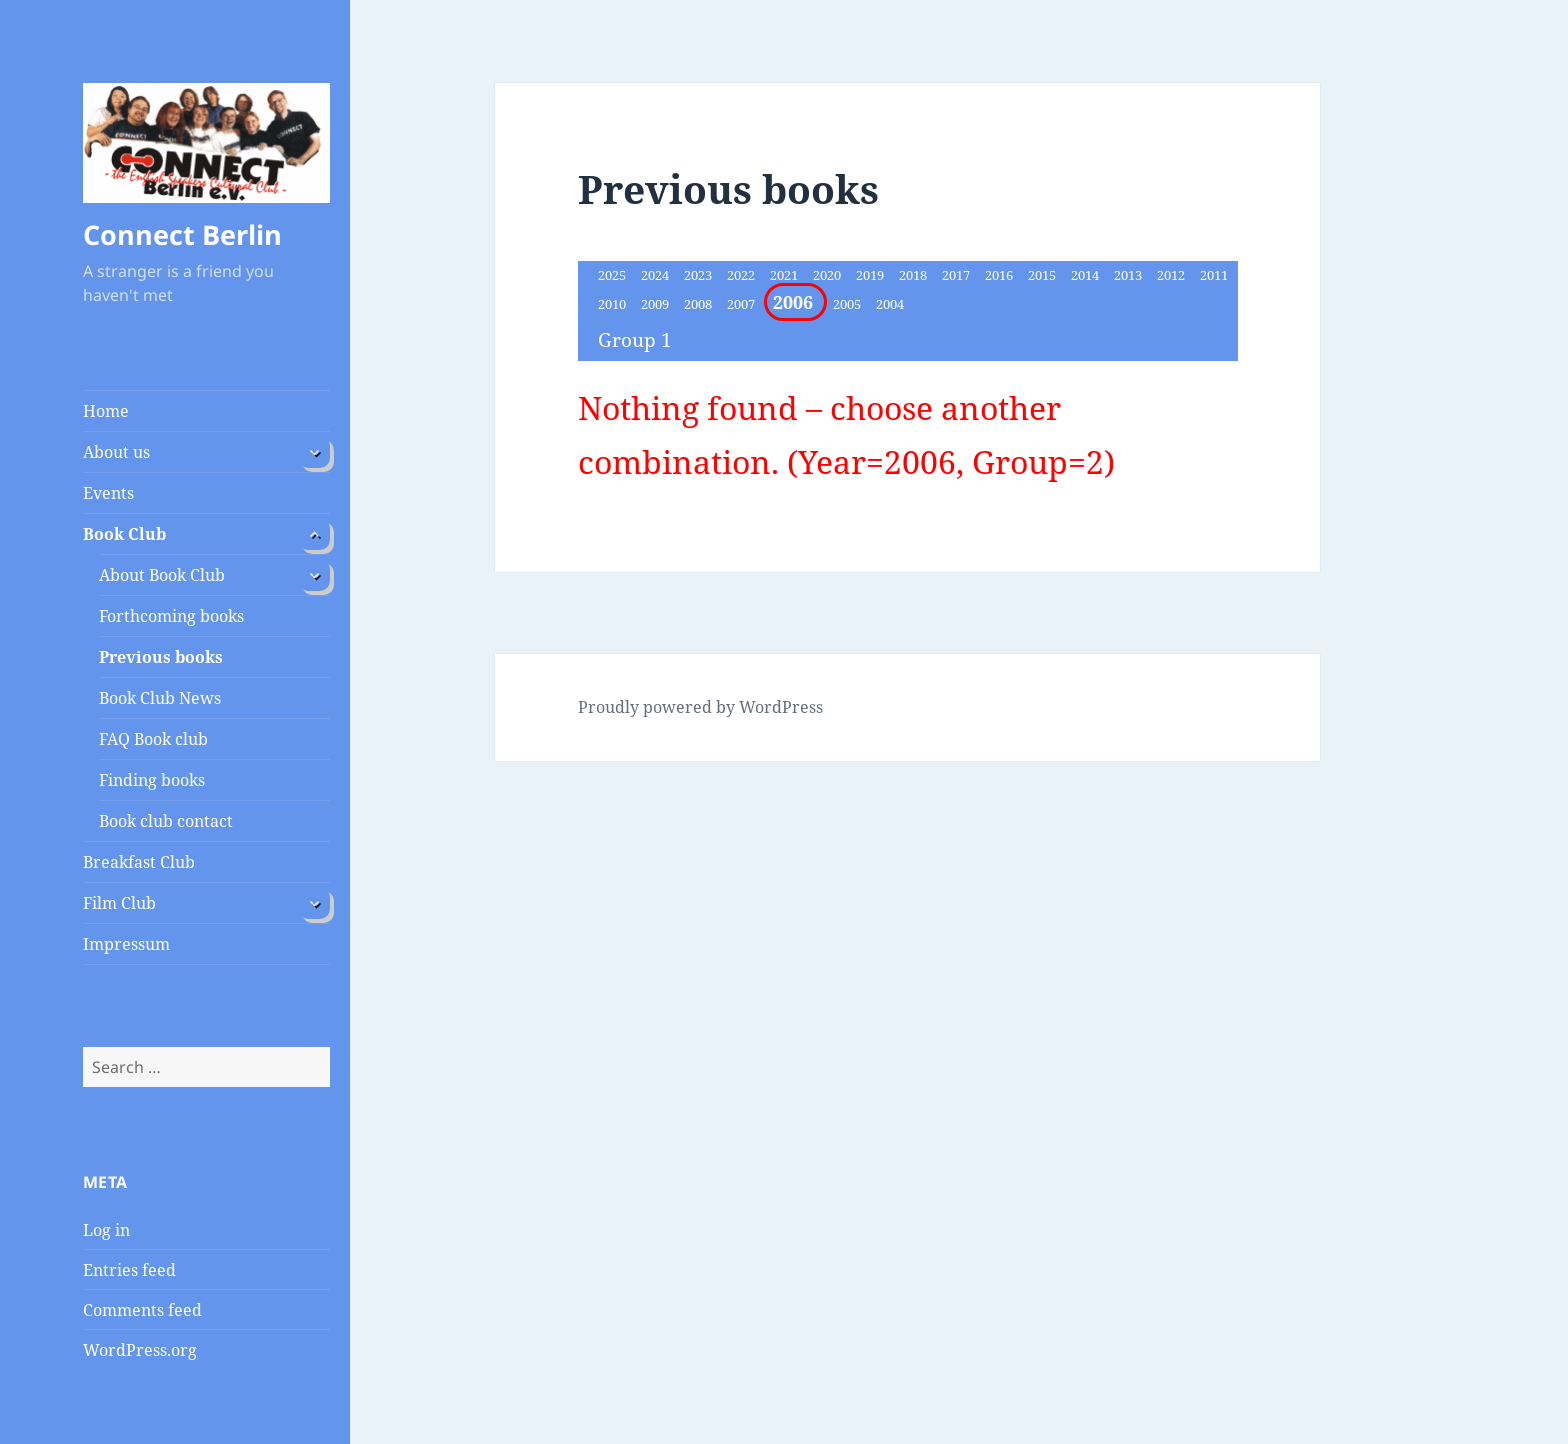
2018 (914, 275)
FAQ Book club (153, 739)
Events (108, 493)
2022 (742, 275)
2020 (828, 275)
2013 (1129, 275)
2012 (1172, 275)
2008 (699, 304)
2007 (742, 304)
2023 (699, 275)
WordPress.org (140, 1350)
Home (106, 411)
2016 (1000, 275)
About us (116, 452)
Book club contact (166, 821)
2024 (656, 275)
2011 (1214, 275)
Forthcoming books (171, 616)
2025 (613, 275)
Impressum (126, 944)
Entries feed (129, 1270)
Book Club (124, 534)
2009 (656, 304)
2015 (1043, 275)
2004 (890, 304)
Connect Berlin (182, 234)
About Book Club (162, 575)
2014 (1086, 275)
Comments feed (142, 1310)
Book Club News (160, 698)
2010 (613, 304)
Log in (106, 1230)
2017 (957, 275)
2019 (871, 275)
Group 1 (635, 340)
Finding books (152, 780)
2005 (848, 304)
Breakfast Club (139, 862)
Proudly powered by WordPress (700, 707)
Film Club (119, 903)
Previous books (161, 657)
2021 (785, 275)
